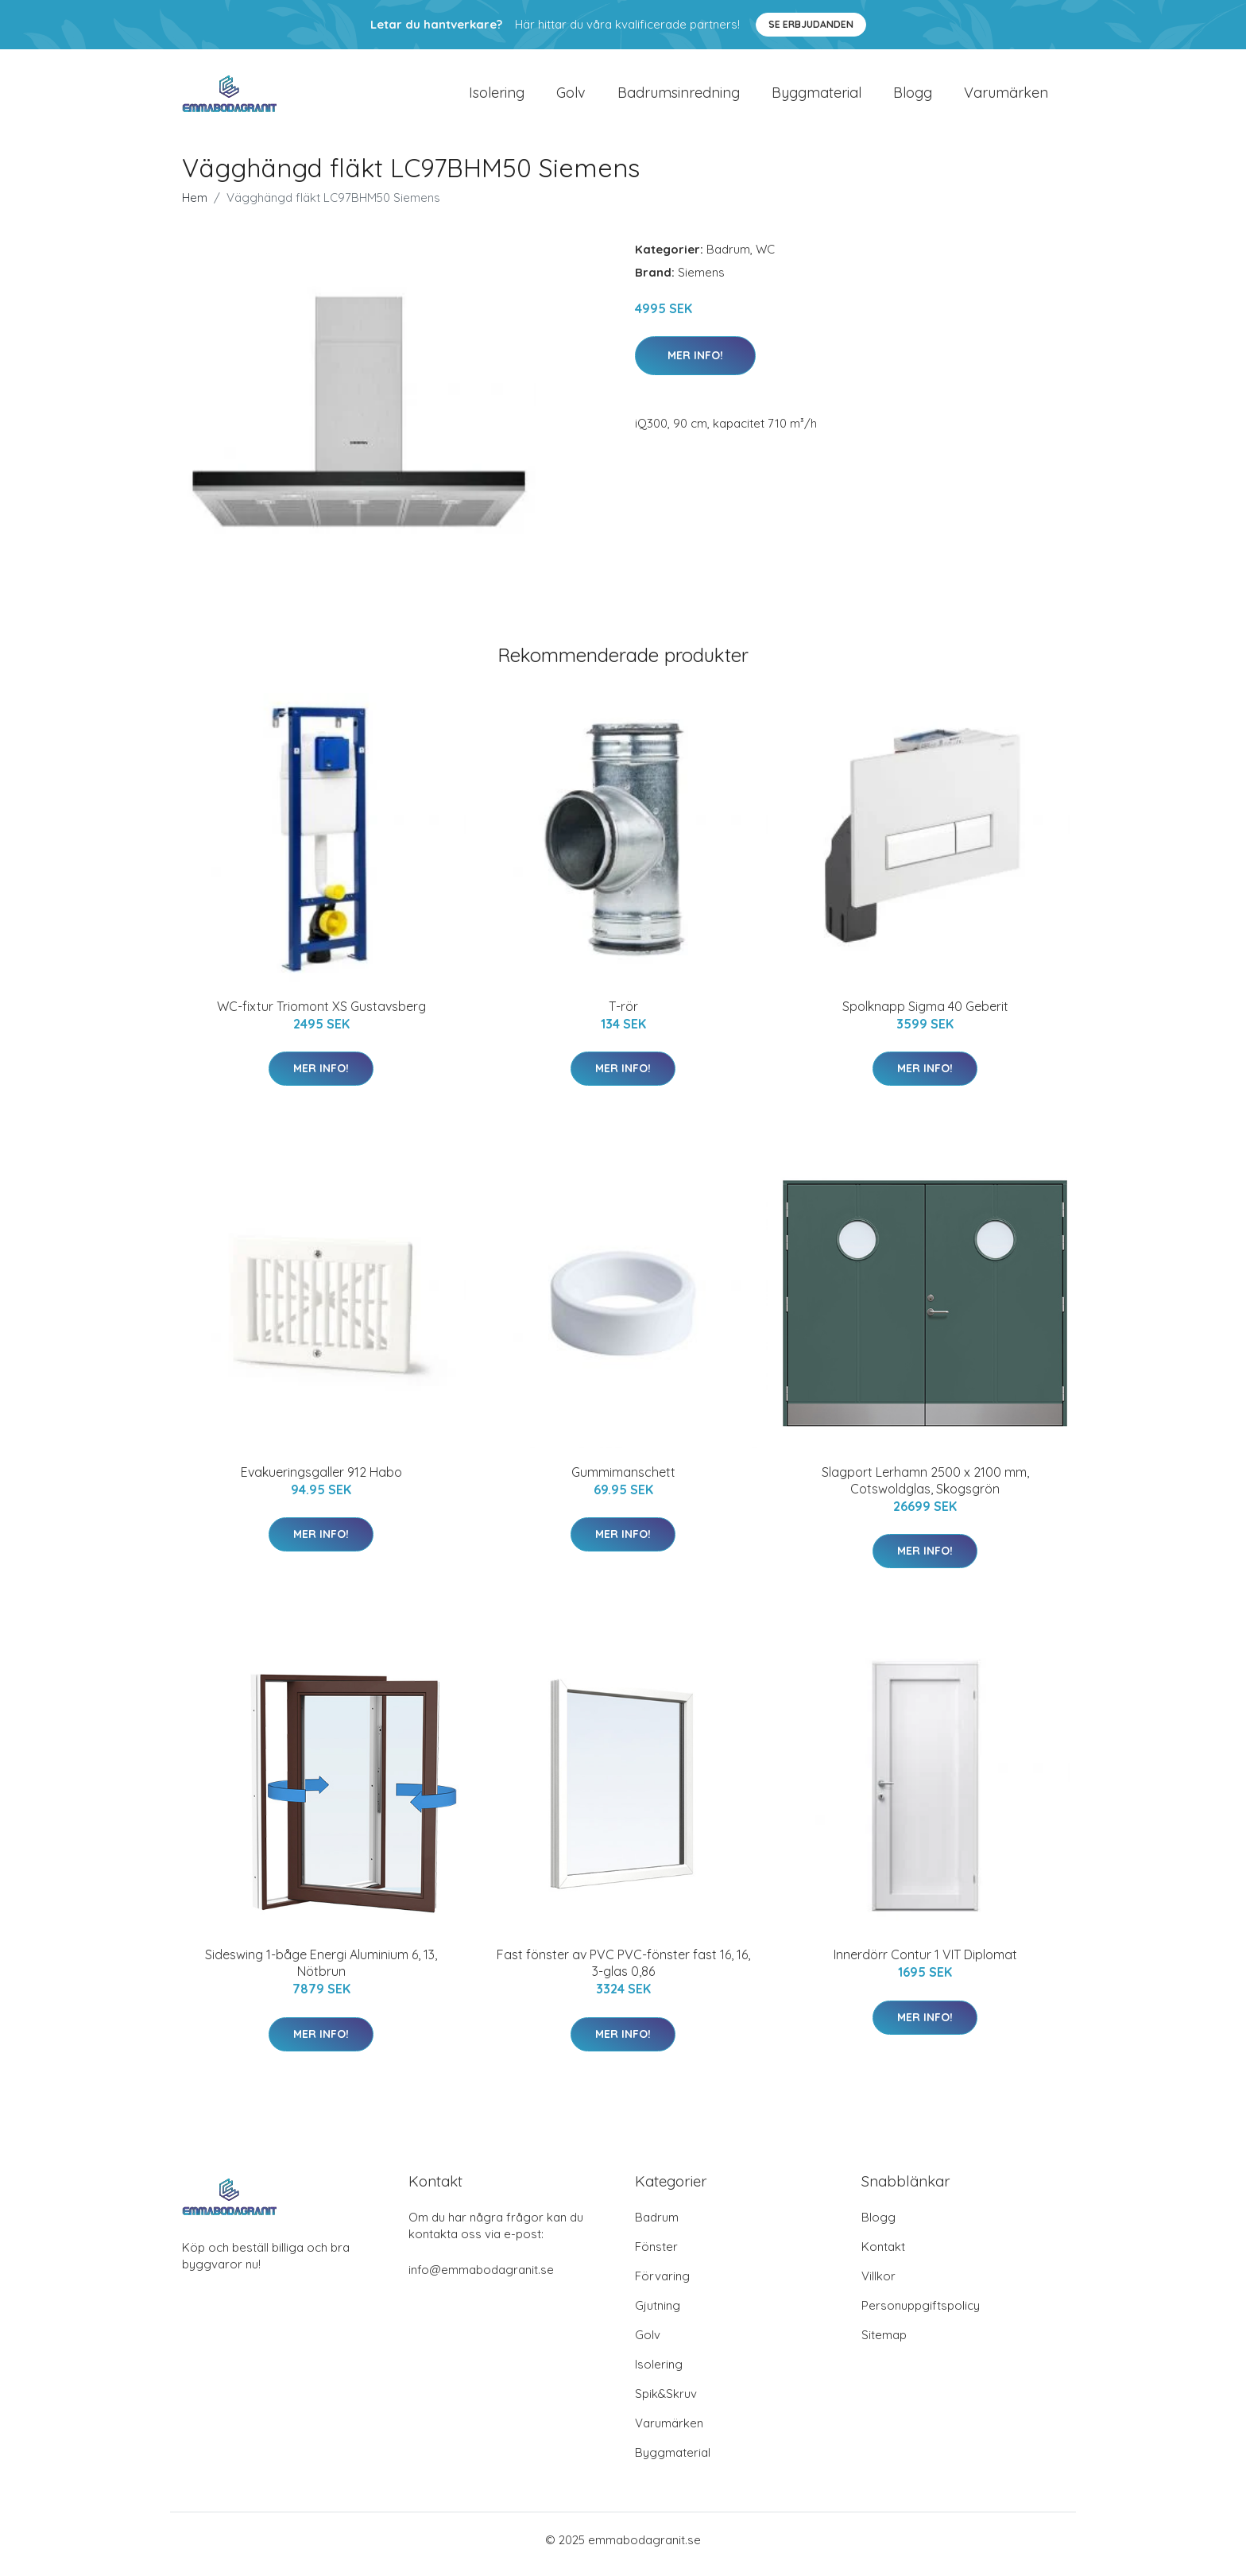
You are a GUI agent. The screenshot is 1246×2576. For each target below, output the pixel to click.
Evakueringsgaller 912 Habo (321, 1480)
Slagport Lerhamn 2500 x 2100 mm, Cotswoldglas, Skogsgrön (925, 1488)
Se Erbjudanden (810, 24)
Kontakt (883, 2255)
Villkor (878, 2284)
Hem (194, 205)
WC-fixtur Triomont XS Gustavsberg (321, 1014)
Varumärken (1006, 96)
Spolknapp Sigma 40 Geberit (925, 1014)
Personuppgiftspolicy (920, 2314)
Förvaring (662, 2284)
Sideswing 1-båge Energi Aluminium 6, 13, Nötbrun (321, 1971)
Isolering (496, 96)
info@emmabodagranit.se (481, 2278)
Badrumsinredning (678, 96)
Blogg (912, 96)
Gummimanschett (623, 1480)
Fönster (656, 2255)
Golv (571, 96)
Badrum (728, 257)
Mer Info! (695, 363)
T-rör (623, 1014)
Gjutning (657, 2314)
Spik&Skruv (666, 2402)
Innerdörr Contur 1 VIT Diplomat (925, 1963)
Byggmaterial (816, 96)
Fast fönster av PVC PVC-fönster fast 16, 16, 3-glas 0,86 (623, 1971)
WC (765, 257)
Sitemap (884, 2343)
